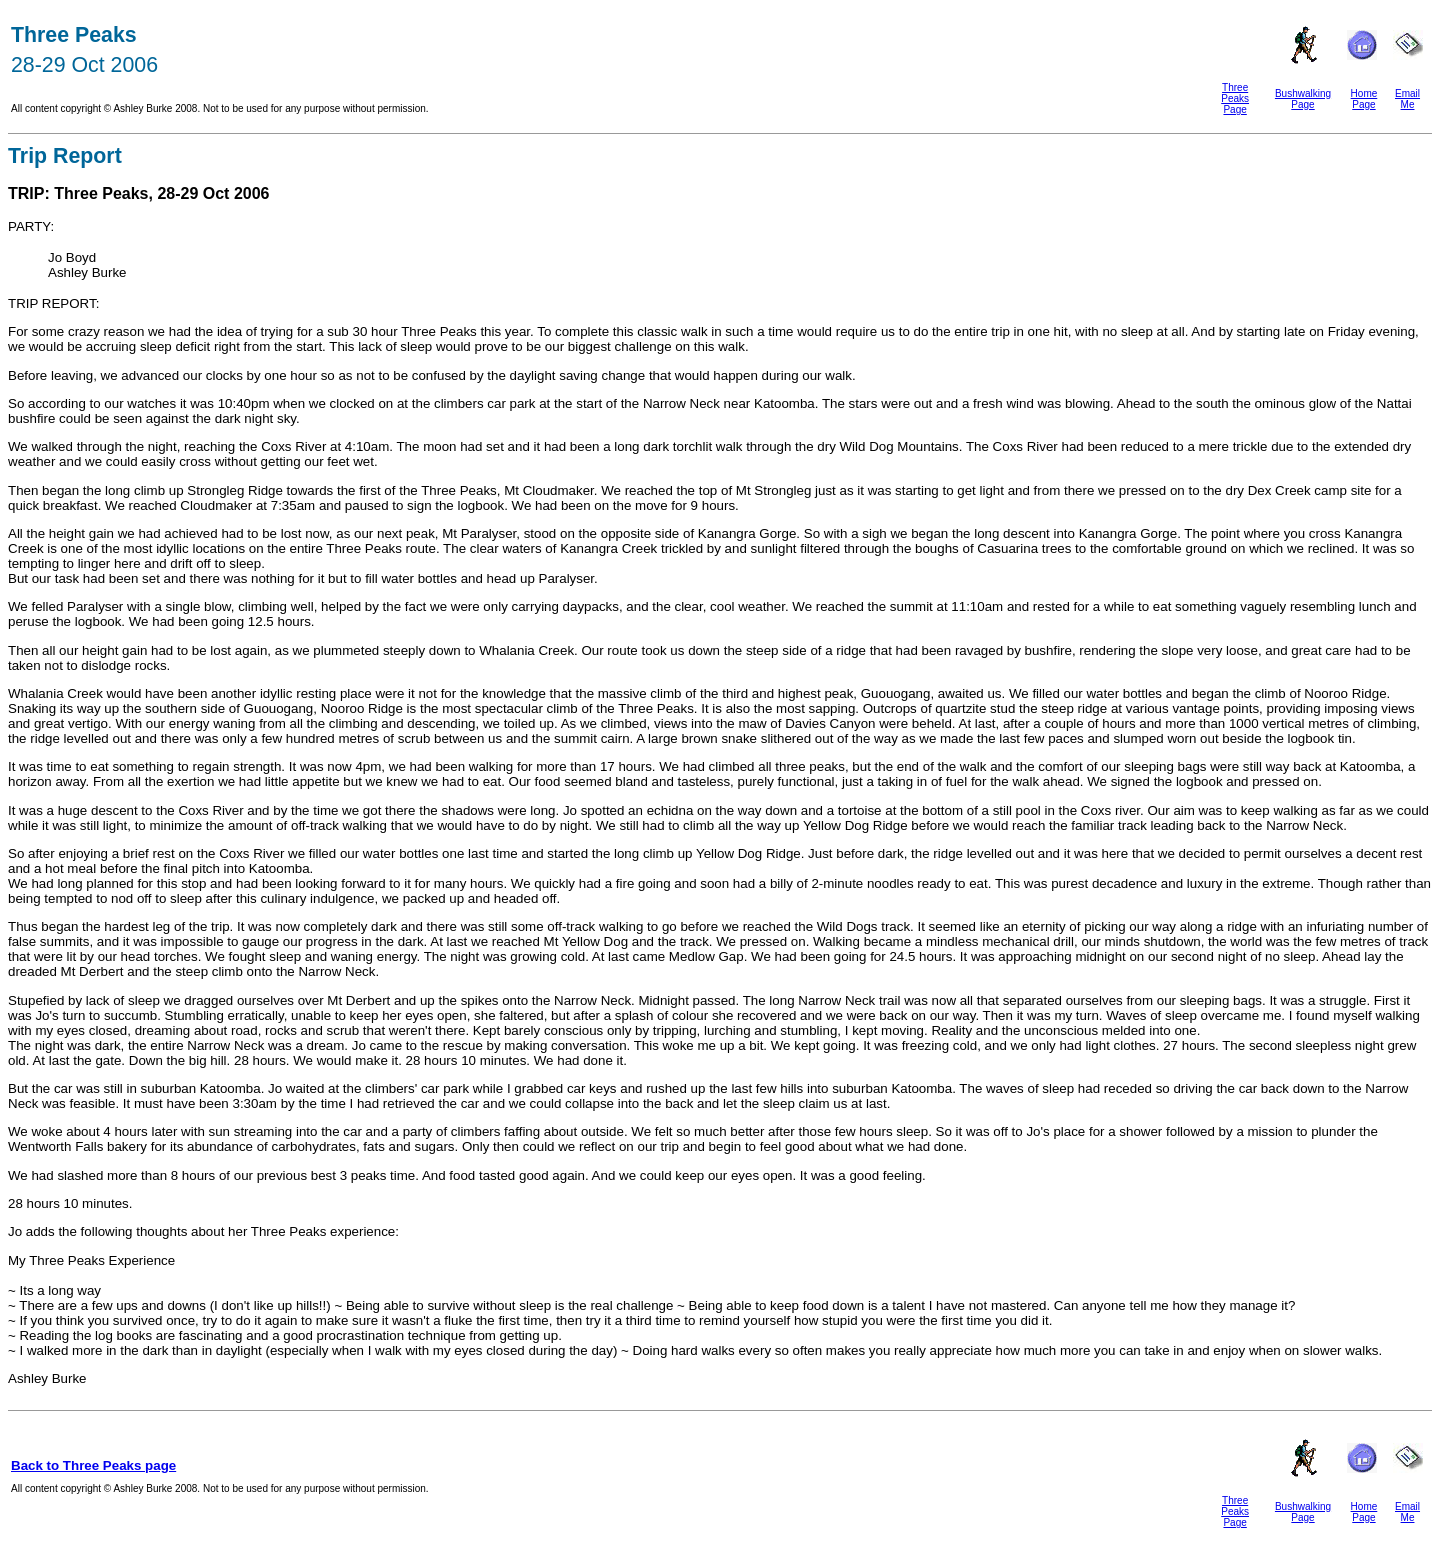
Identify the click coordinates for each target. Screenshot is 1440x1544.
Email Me (1407, 99)
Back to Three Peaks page (93, 1465)
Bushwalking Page (1303, 99)
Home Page (1364, 99)
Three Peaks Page (1235, 98)
